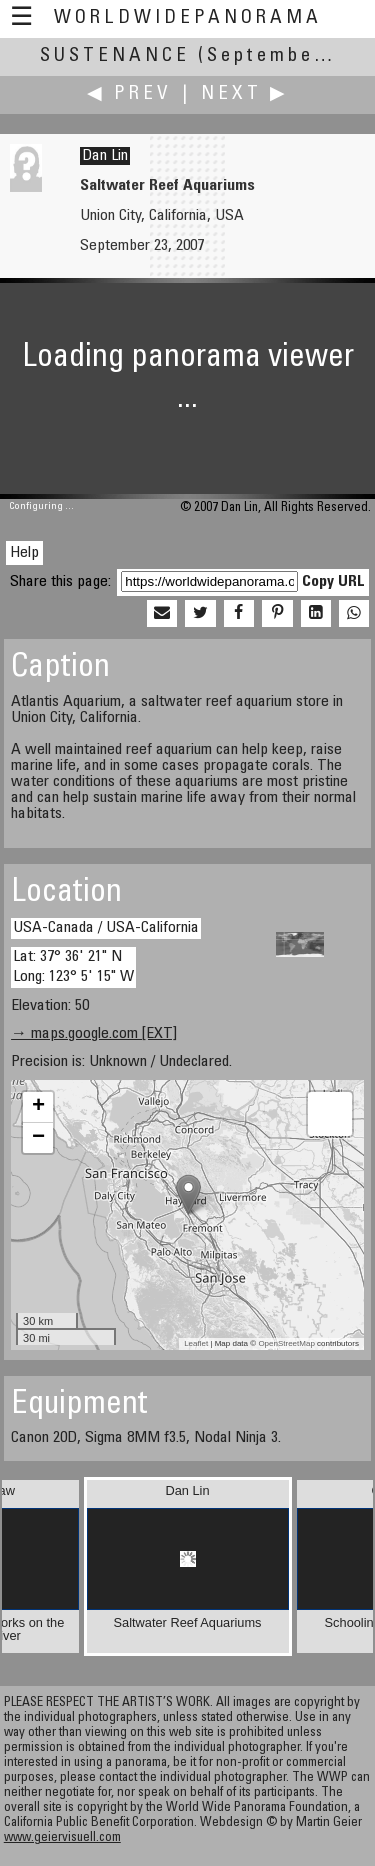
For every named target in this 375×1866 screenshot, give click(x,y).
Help (24, 553)
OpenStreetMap (286, 1343)
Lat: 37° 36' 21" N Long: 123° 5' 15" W (73, 966)
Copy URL (333, 582)
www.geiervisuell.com (62, 1838)
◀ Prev (129, 94)
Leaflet (196, 1343)
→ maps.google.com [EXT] (94, 1034)
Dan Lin (105, 156)
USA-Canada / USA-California (106, 928)
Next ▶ (245, 94)
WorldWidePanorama (188, 18)
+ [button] (38, 1107)
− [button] (38, 1138)
